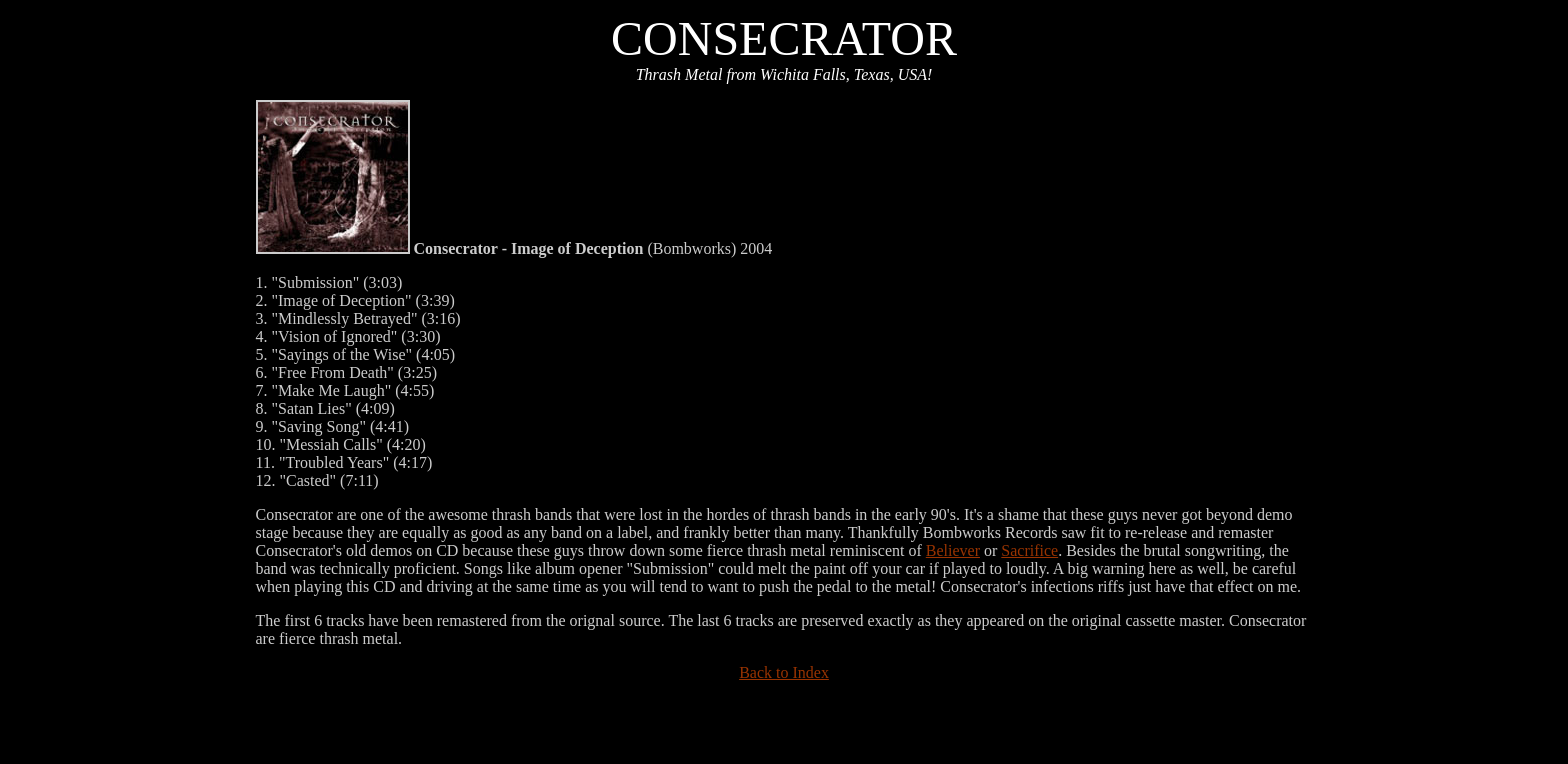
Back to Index (784, 672)
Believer (953, 550)
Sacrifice (1029, 550)
